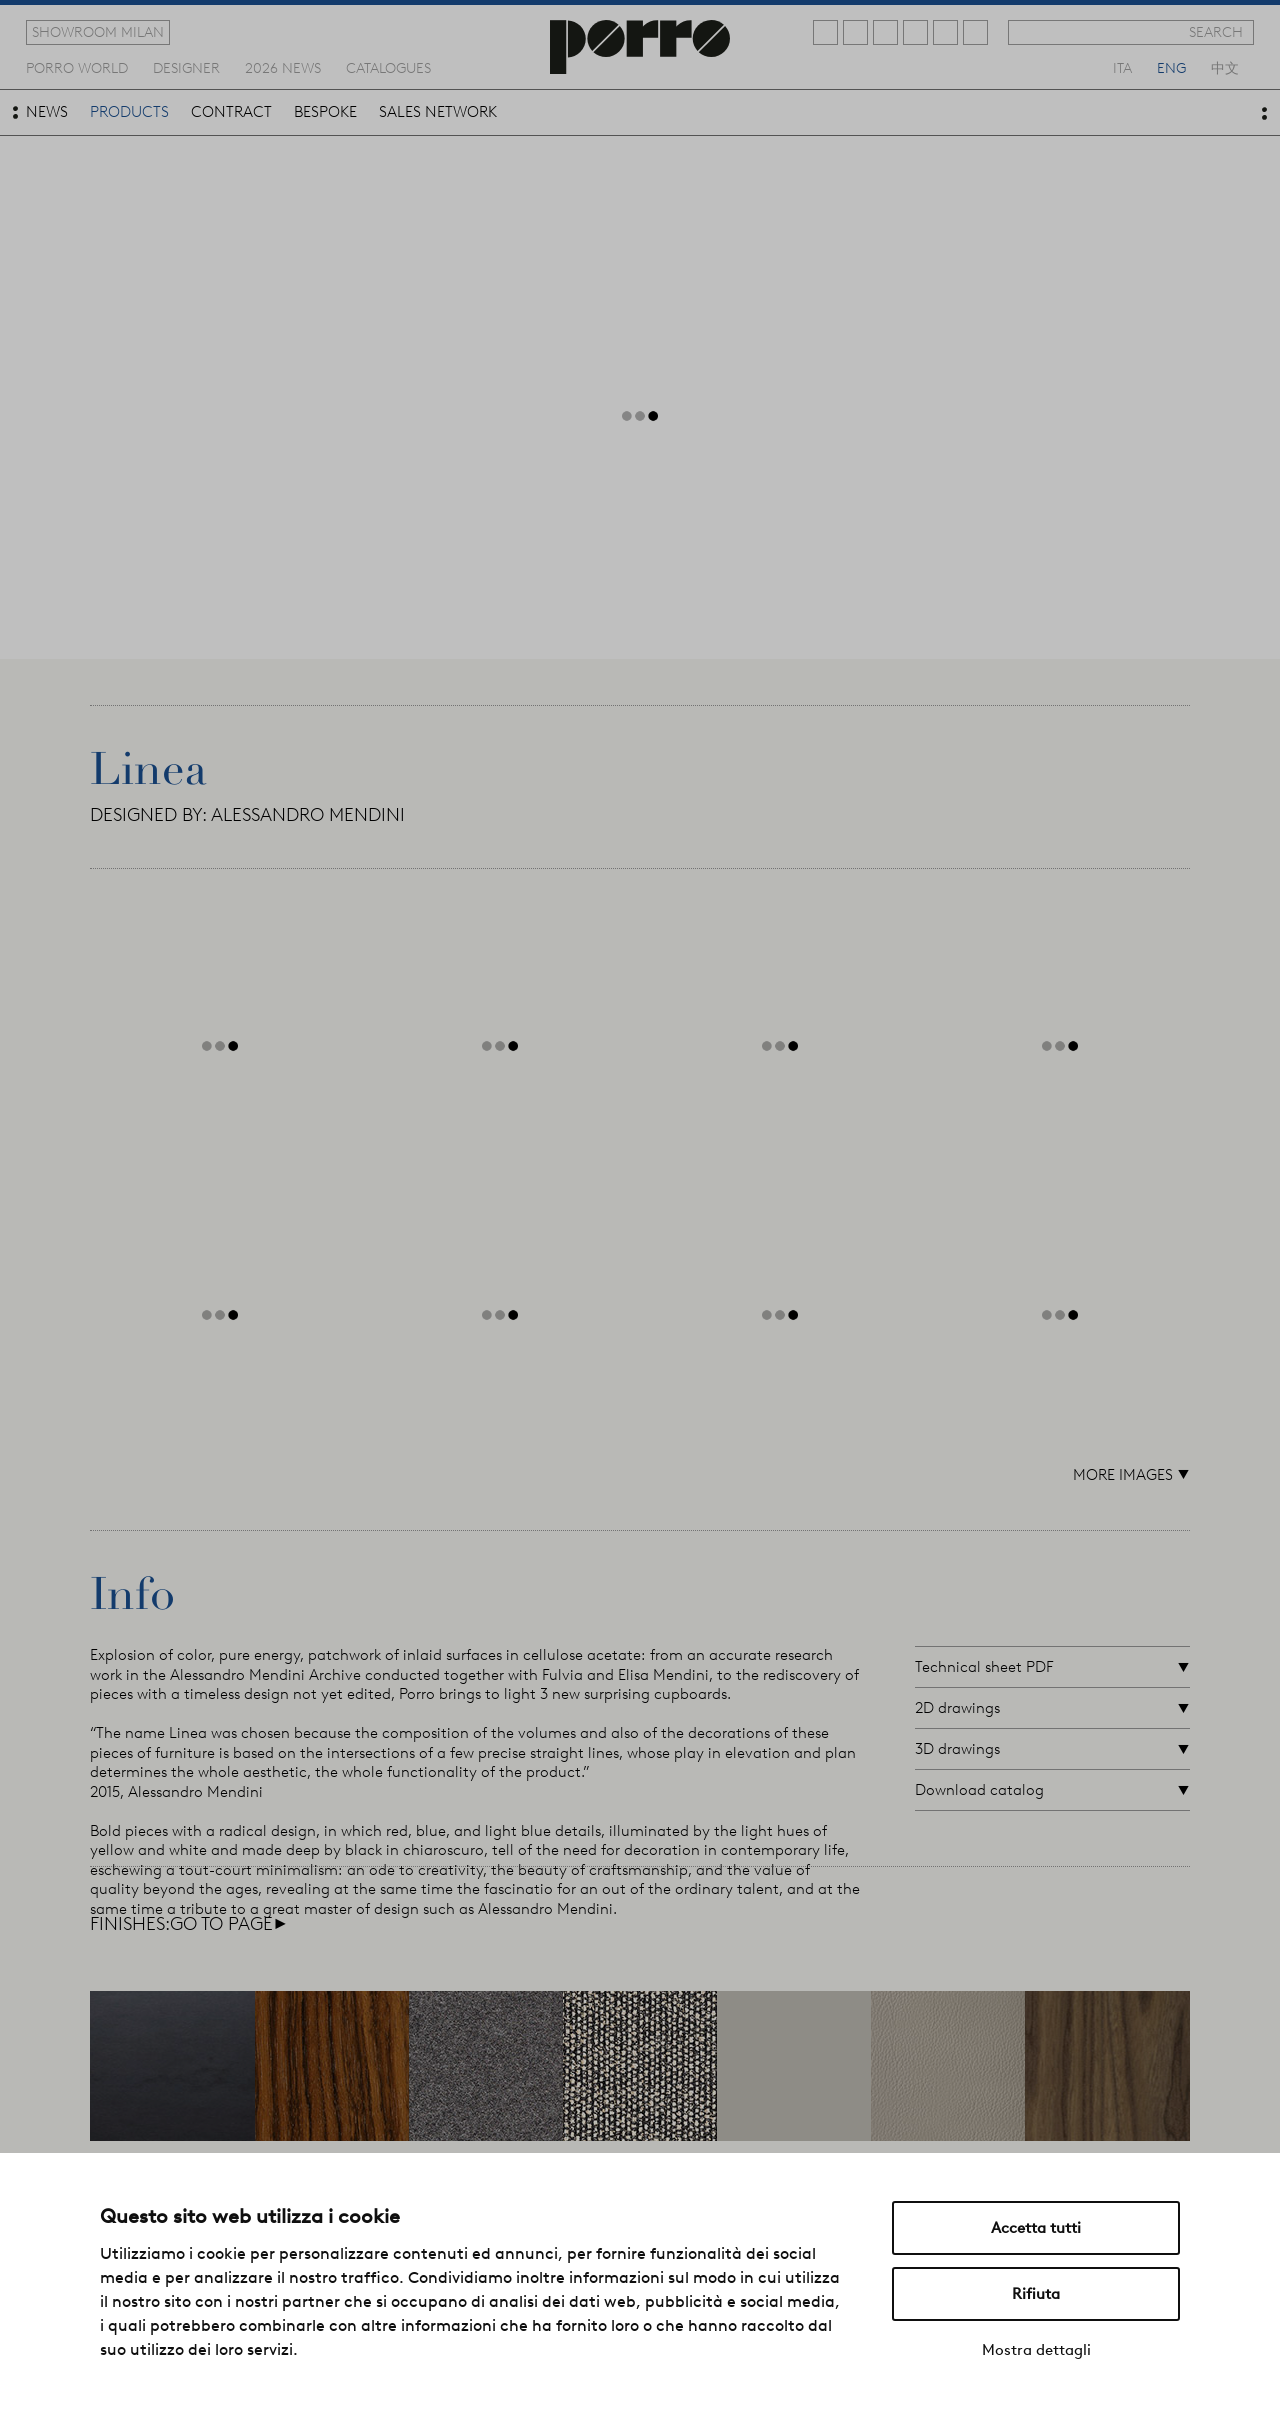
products (129, 112)
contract (231, 112)
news (47, 112)
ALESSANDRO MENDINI (308, 815)
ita (1122, 67)
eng (1171, 67)
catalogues (388, 67)
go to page (228, 1924)
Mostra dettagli (1036, 2350)
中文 (1225, 67)
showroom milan (98, 32)
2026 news (283, 67)
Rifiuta (1036, 2294)
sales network (438, 112)
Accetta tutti (1036, 2228)
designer (186, 67)
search (1216, 32)
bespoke (325, 112)
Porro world (77, 67)
